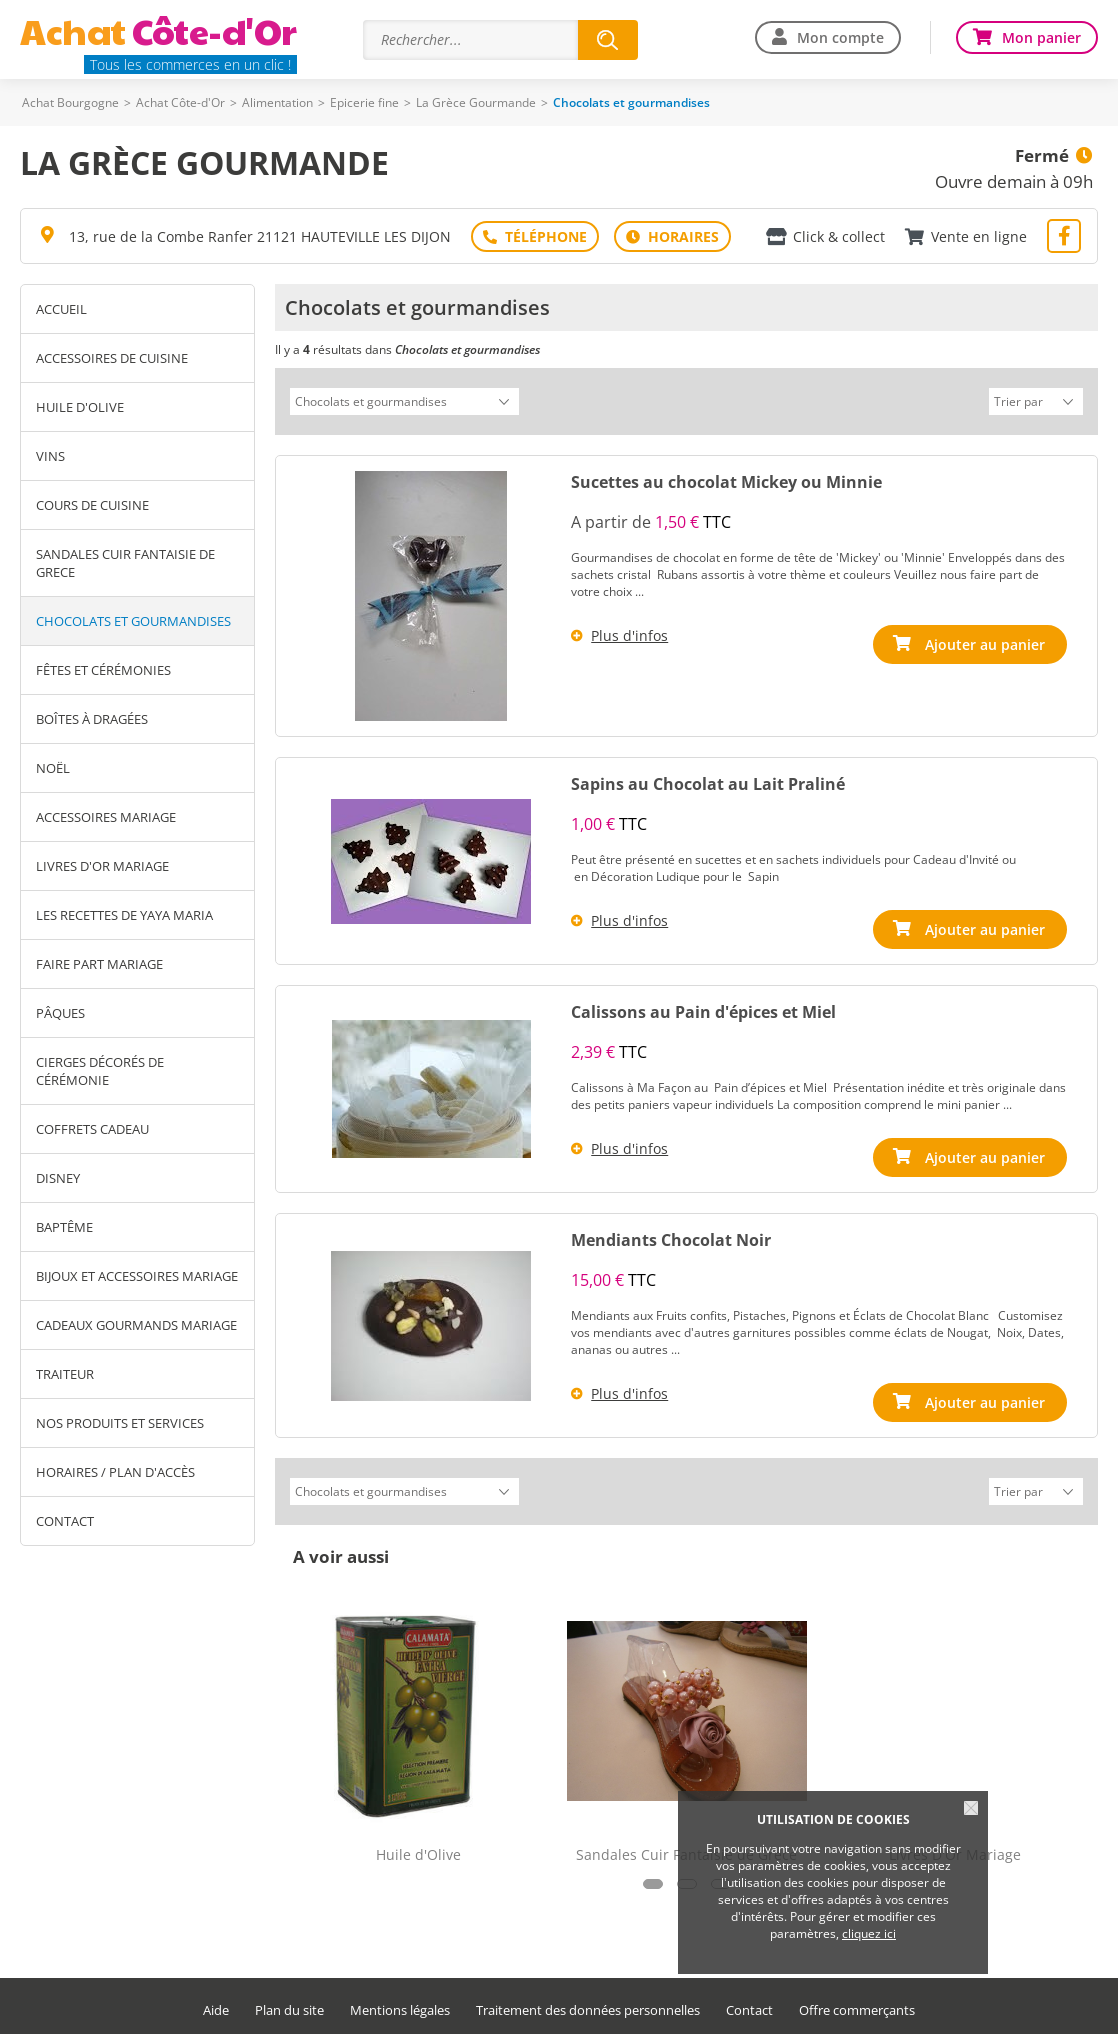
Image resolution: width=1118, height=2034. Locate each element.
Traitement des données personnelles (588, 2004)
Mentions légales (400, 2004)
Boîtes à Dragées (92, 719)
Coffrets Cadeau (92, 1129)
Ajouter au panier (985, 641)
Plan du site (289, 2004)
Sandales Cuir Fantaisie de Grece (125, 563)
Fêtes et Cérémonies (103, 670)
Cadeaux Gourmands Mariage (136, 1325)
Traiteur (65, 1374)
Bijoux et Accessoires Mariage (137, 1276)
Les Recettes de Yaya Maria (124, 915)
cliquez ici (869, 1933)
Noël (53, 768)
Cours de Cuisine (92, 505)
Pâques (60, 1013)
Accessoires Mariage (106, 817)
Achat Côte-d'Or (180, 102)
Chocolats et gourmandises (133, 621)
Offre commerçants (857, 2004)
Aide (216, 2004)
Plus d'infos (629, 632)
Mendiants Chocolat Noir (671, 1237)
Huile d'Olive (80, 407)
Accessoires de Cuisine (112, 358)
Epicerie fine (364, 102)
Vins (50, 456)
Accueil (61, 309)
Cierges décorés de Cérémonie (100, 1071)
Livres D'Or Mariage (102, 866)
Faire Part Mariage (99, 964)
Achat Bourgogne (70, 102)
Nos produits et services (120, 1423)
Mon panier (1041, 37)
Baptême (64, 1227)
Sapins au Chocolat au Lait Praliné (708, 781)
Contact (65, 1521)
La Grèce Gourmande (476, 102)
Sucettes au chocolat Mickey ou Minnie (726, 479)
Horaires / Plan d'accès (115, 1472)
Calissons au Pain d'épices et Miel (703, 1009)
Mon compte (840, 37)
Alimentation (277, 102)
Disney (58, 1178)
